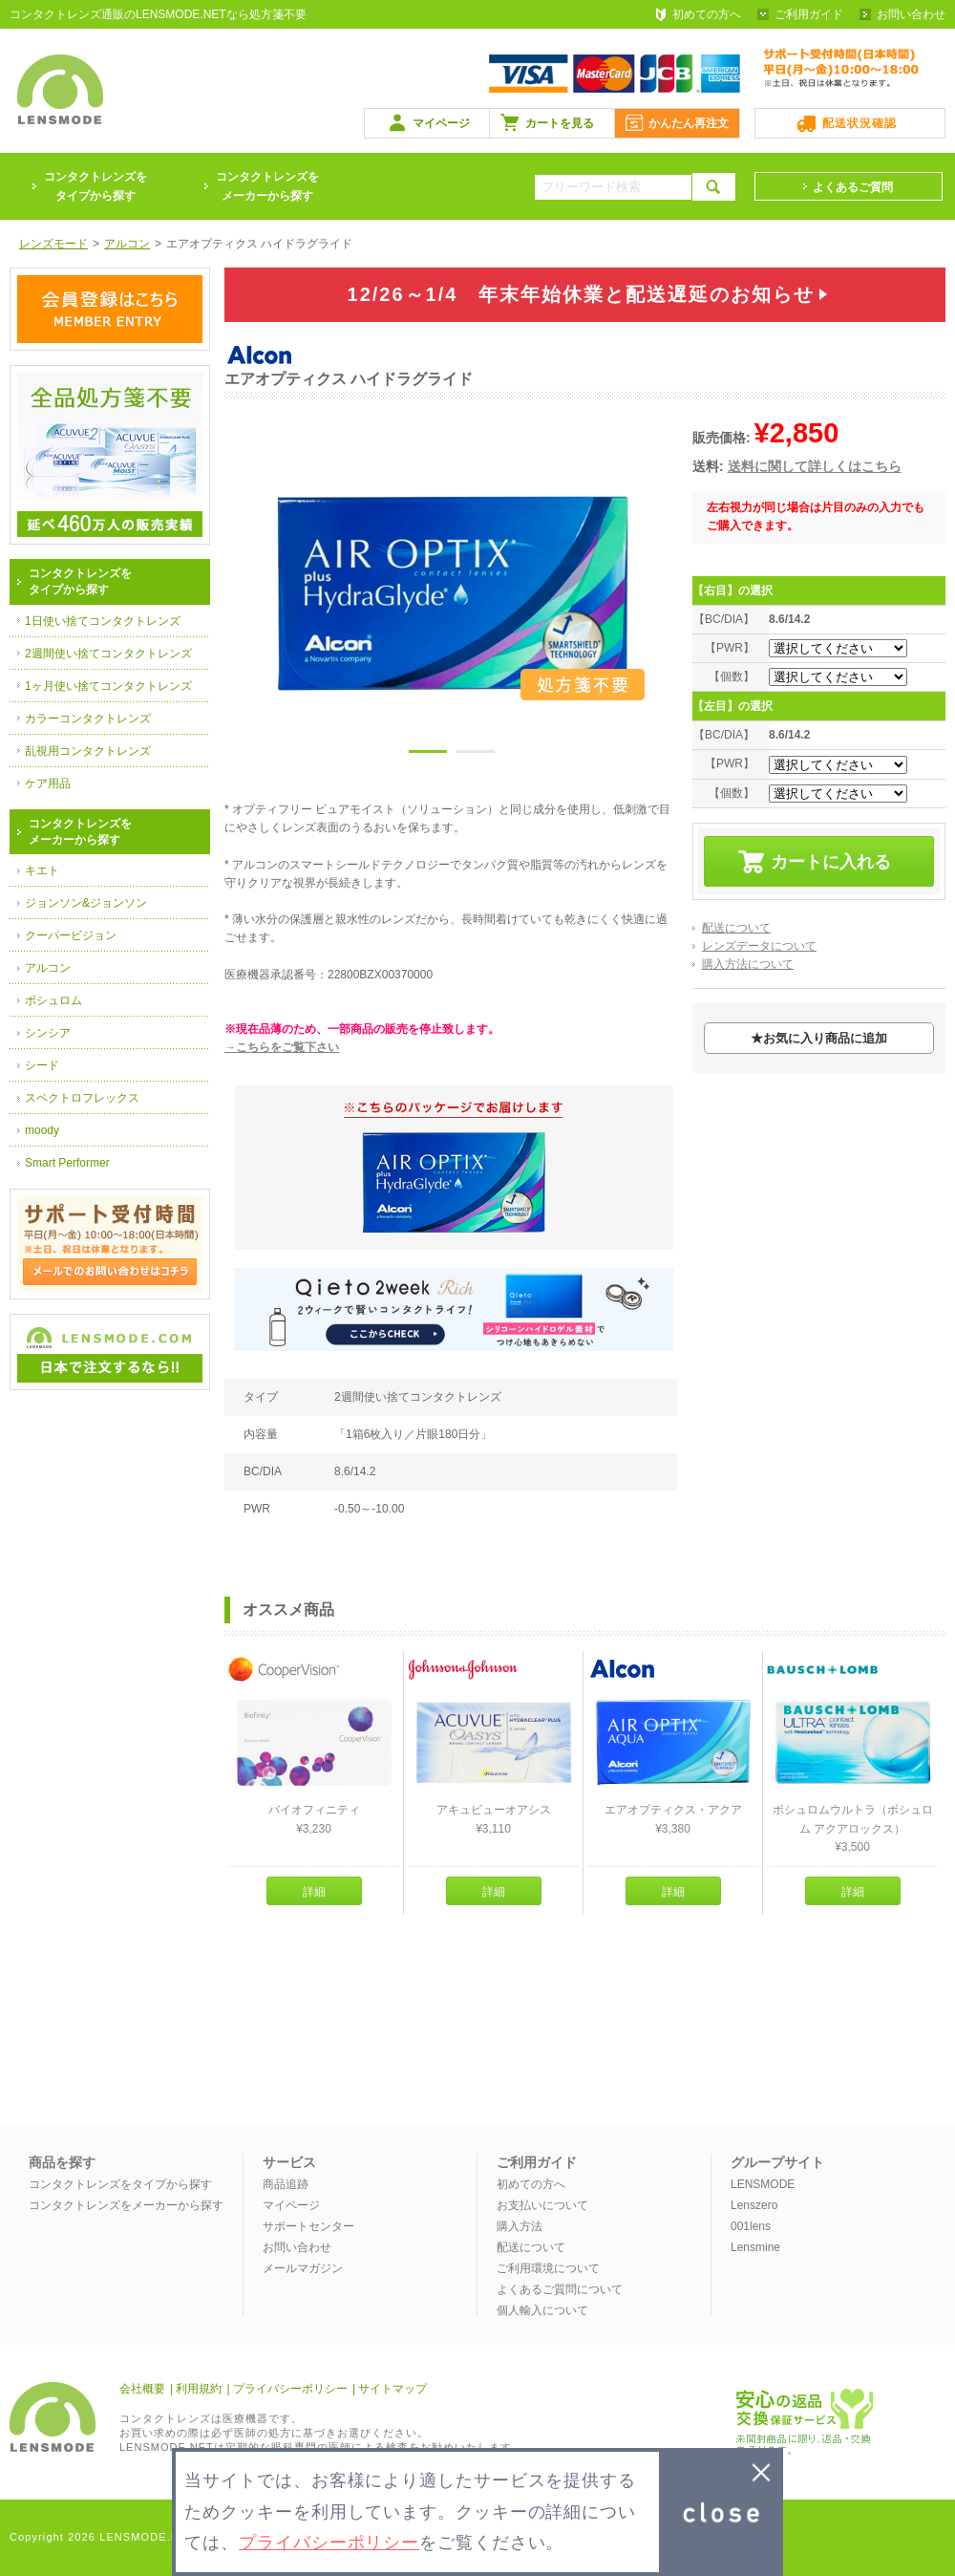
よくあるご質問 (853, 187)
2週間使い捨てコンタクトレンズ (108, 653)
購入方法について (748, 964)
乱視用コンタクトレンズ (88, 751)
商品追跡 (285, 2184)
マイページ (441, 123)
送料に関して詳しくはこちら (815, 466)
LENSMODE (763, 2184)
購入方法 (519, 2226)
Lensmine (755, 2247)
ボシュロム (53, 1000)
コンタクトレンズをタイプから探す (120, 2184)
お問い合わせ (911, 14)
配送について (736, 927)
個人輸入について (542, 2310)
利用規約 (199, 2388)
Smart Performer (67, 1163)
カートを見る (559, 123)
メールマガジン (303, 2268)
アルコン (48, 968)
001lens (751, 2226)
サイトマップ (392, 2388)
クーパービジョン (71, 935)
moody (42, 1130)
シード (42, 1065)
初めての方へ (706, 14)
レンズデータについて (759, 946)
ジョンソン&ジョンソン (86, 903)
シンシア (48, 1033)
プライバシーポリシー (290, 2388)
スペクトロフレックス (82, 1098)
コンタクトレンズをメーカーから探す (267, 186)
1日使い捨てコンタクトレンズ (102, 621)
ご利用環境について (548, 2268)
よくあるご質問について (560, 2289)
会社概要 (142, 2388)
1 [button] (428, 755)
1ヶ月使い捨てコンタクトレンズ (108, 686)
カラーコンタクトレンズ (88, 718)
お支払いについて (542, 2205)
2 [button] (475, 755)
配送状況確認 (859, 123)
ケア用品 (48, 783)
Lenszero (754, 2205)
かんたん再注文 (688, 123)
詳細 (314, 1892)
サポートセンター (308, 2226)
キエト (42, 870)
